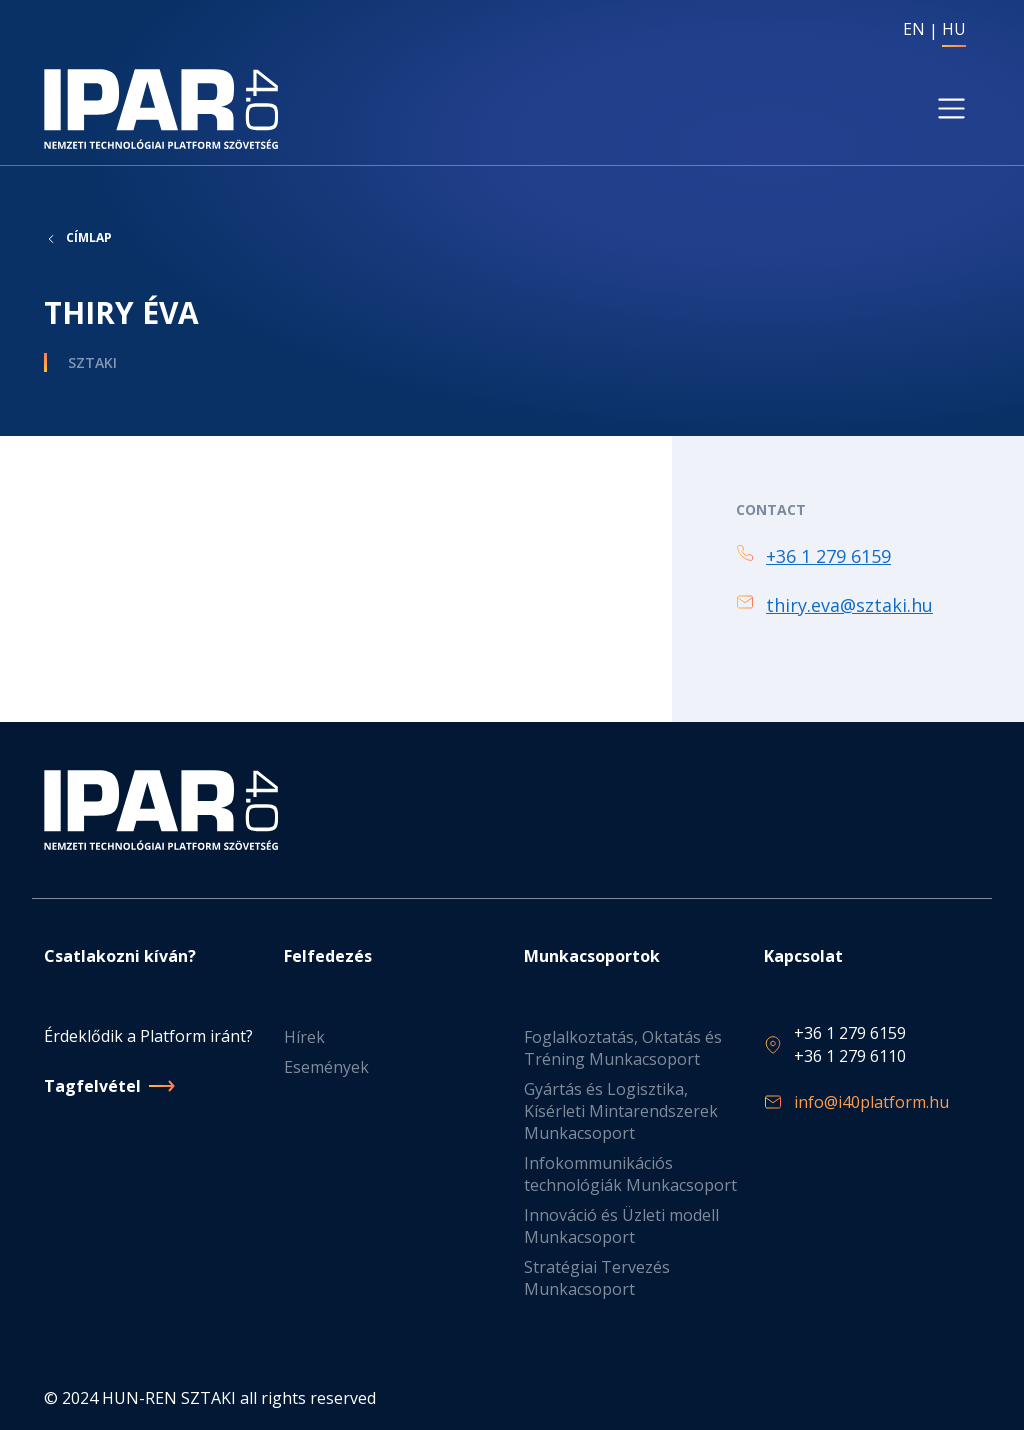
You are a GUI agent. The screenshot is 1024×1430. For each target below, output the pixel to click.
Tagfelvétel (92, 1086)
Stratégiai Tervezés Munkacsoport (597, 1278)
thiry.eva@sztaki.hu (849, 605)
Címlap (89, 238)
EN (914, 29)
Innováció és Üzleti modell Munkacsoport (621, 1226)
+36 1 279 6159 (828, 556)
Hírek (304, 1037)
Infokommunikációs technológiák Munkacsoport (630, 1174)
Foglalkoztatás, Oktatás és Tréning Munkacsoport (623, 1048)
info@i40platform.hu (871, 1102)
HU (954, 29)
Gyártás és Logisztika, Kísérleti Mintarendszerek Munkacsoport (621, 1111)
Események (326, 1067)
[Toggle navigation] (951, 108)
